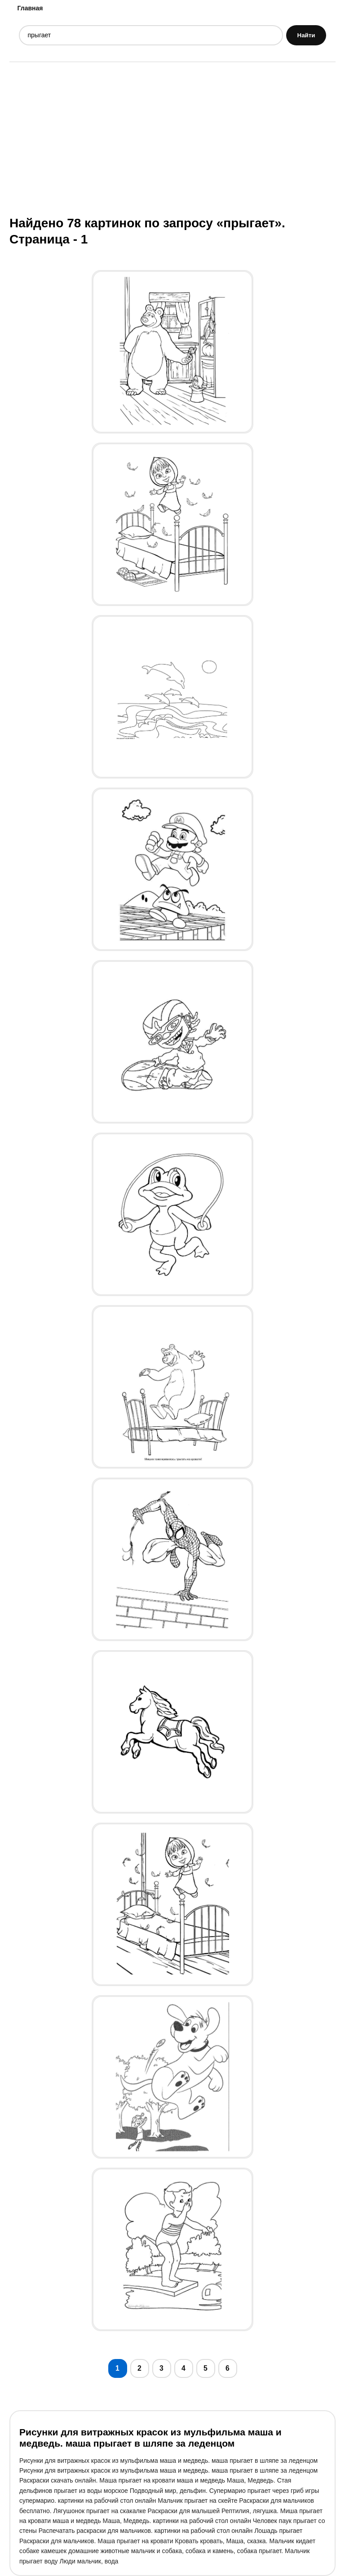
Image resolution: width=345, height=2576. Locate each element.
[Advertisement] (172, 138)
